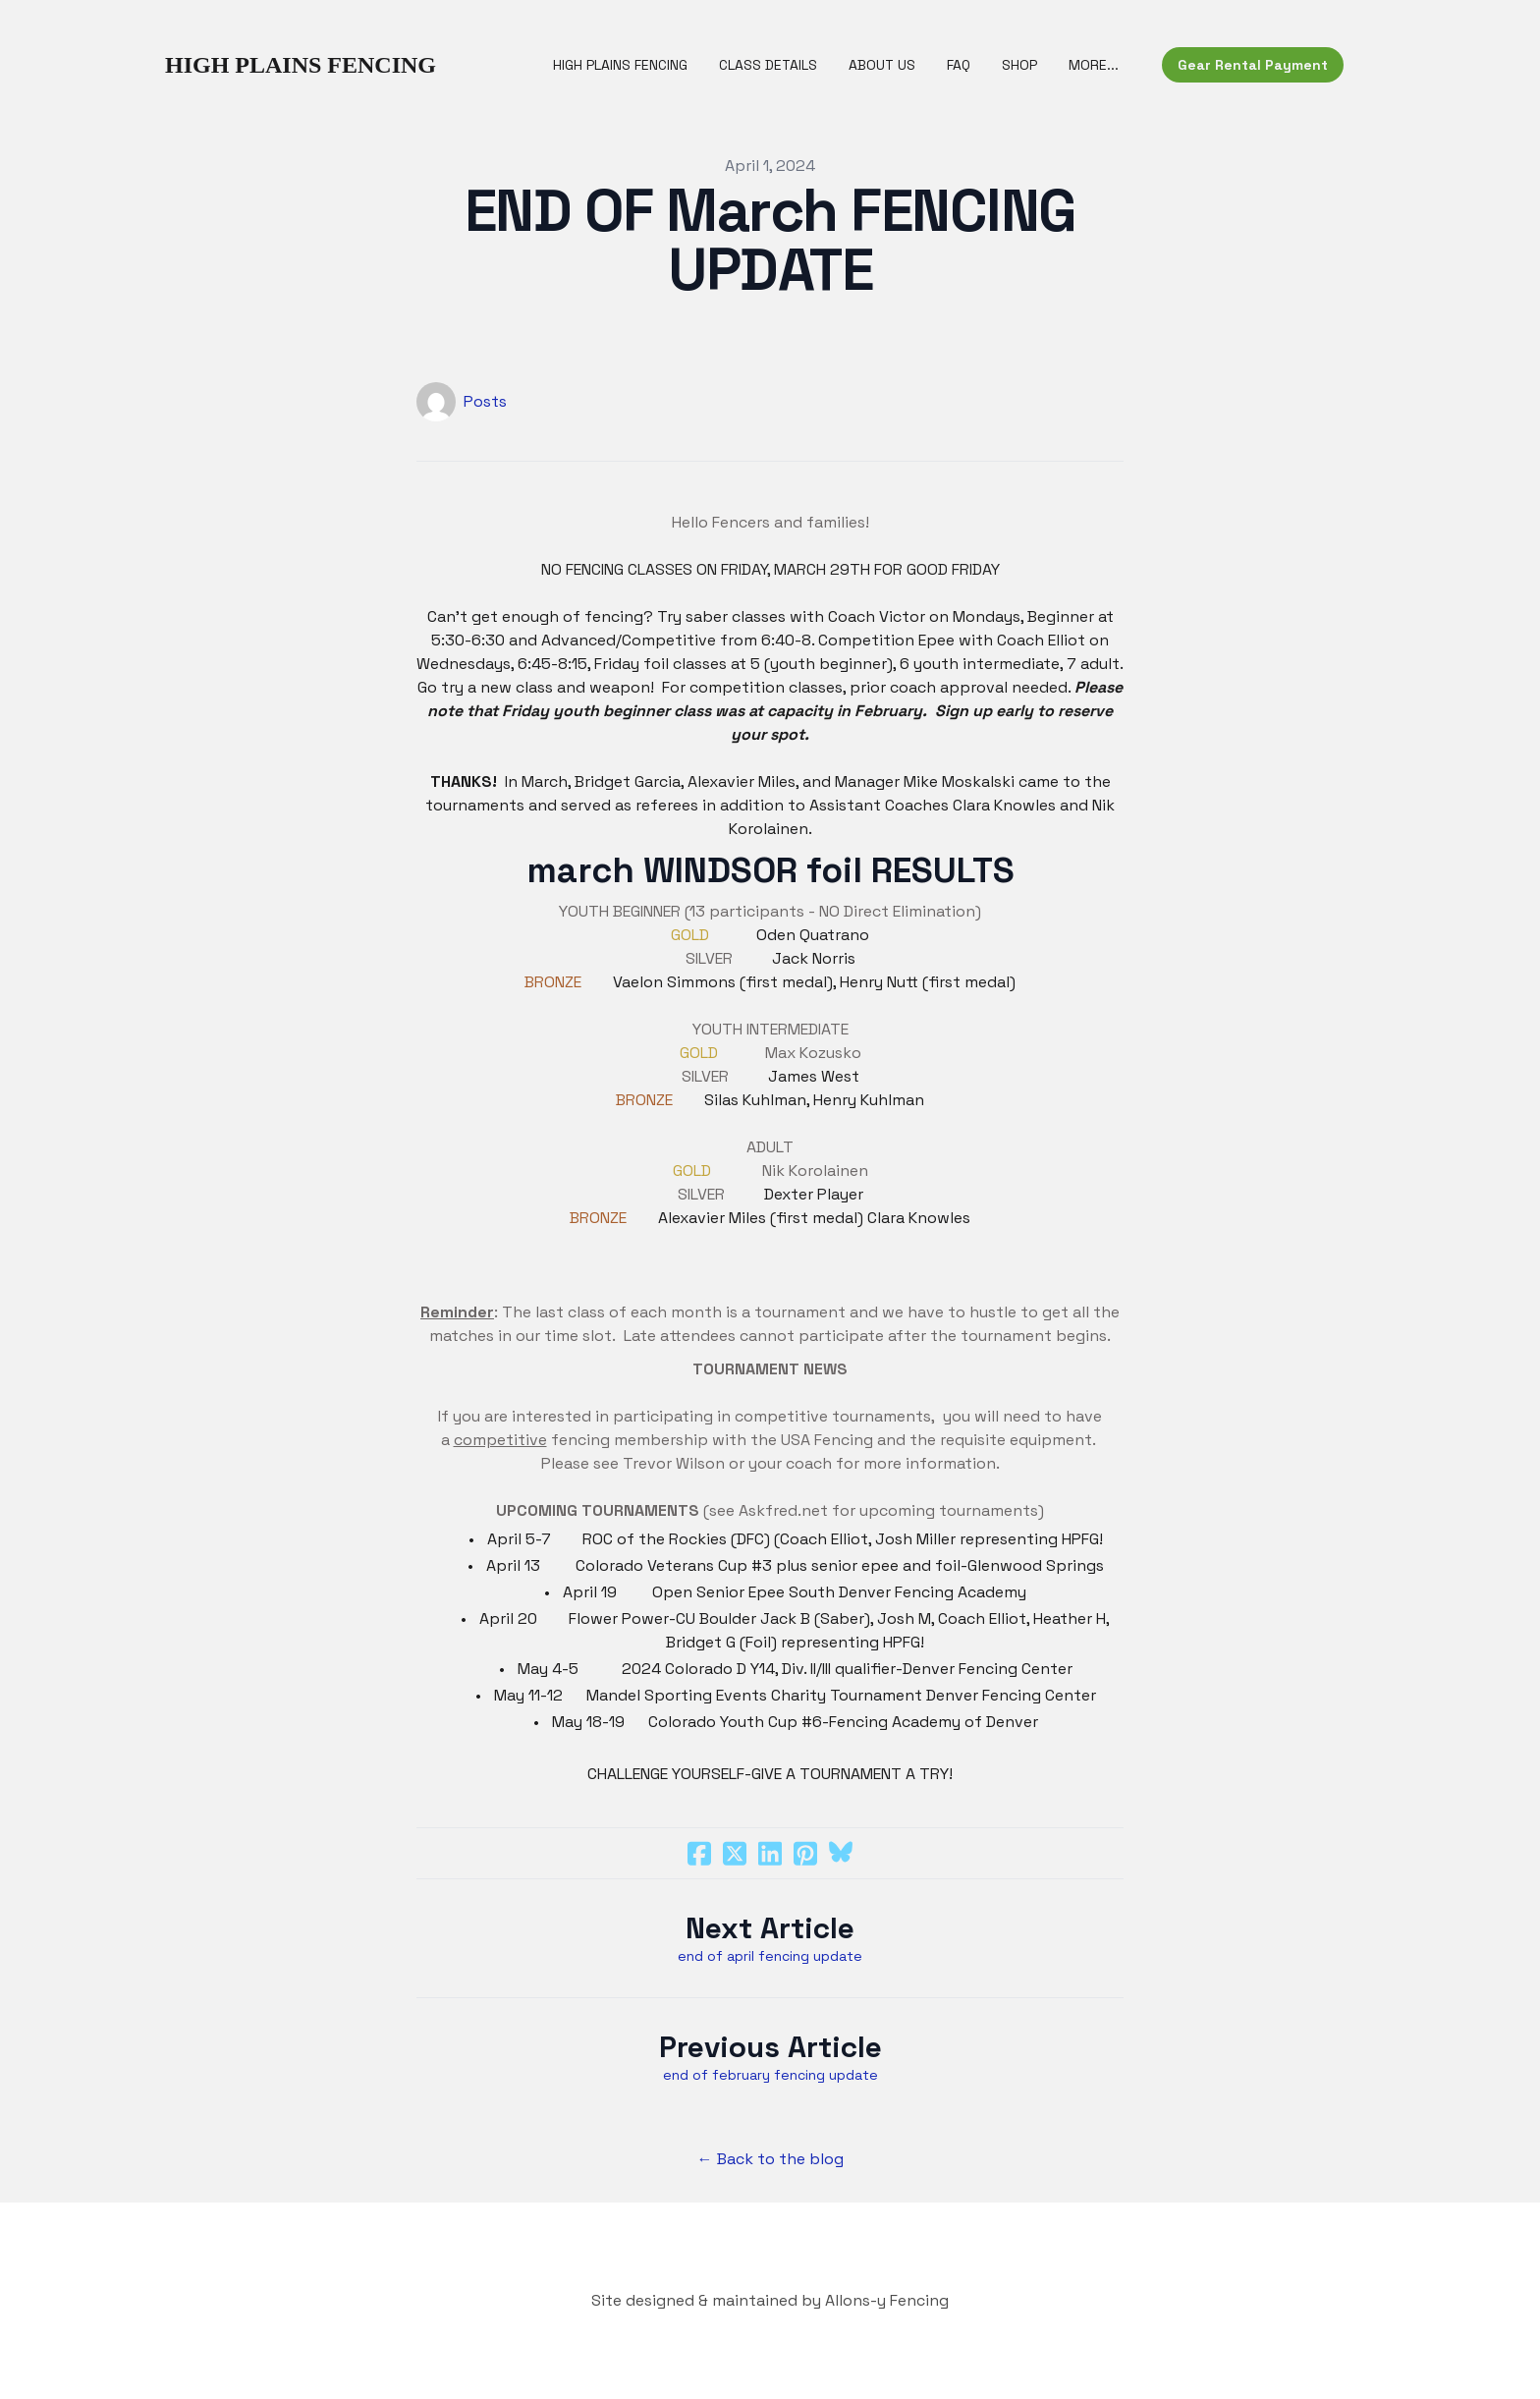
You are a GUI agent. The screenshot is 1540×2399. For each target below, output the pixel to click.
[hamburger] (459, 64)
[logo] (300, 64)
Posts (485, 401)
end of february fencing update (770, 2075)
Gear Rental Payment (1253, 65)
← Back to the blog (770, 2158)
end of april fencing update (770, 1956)
